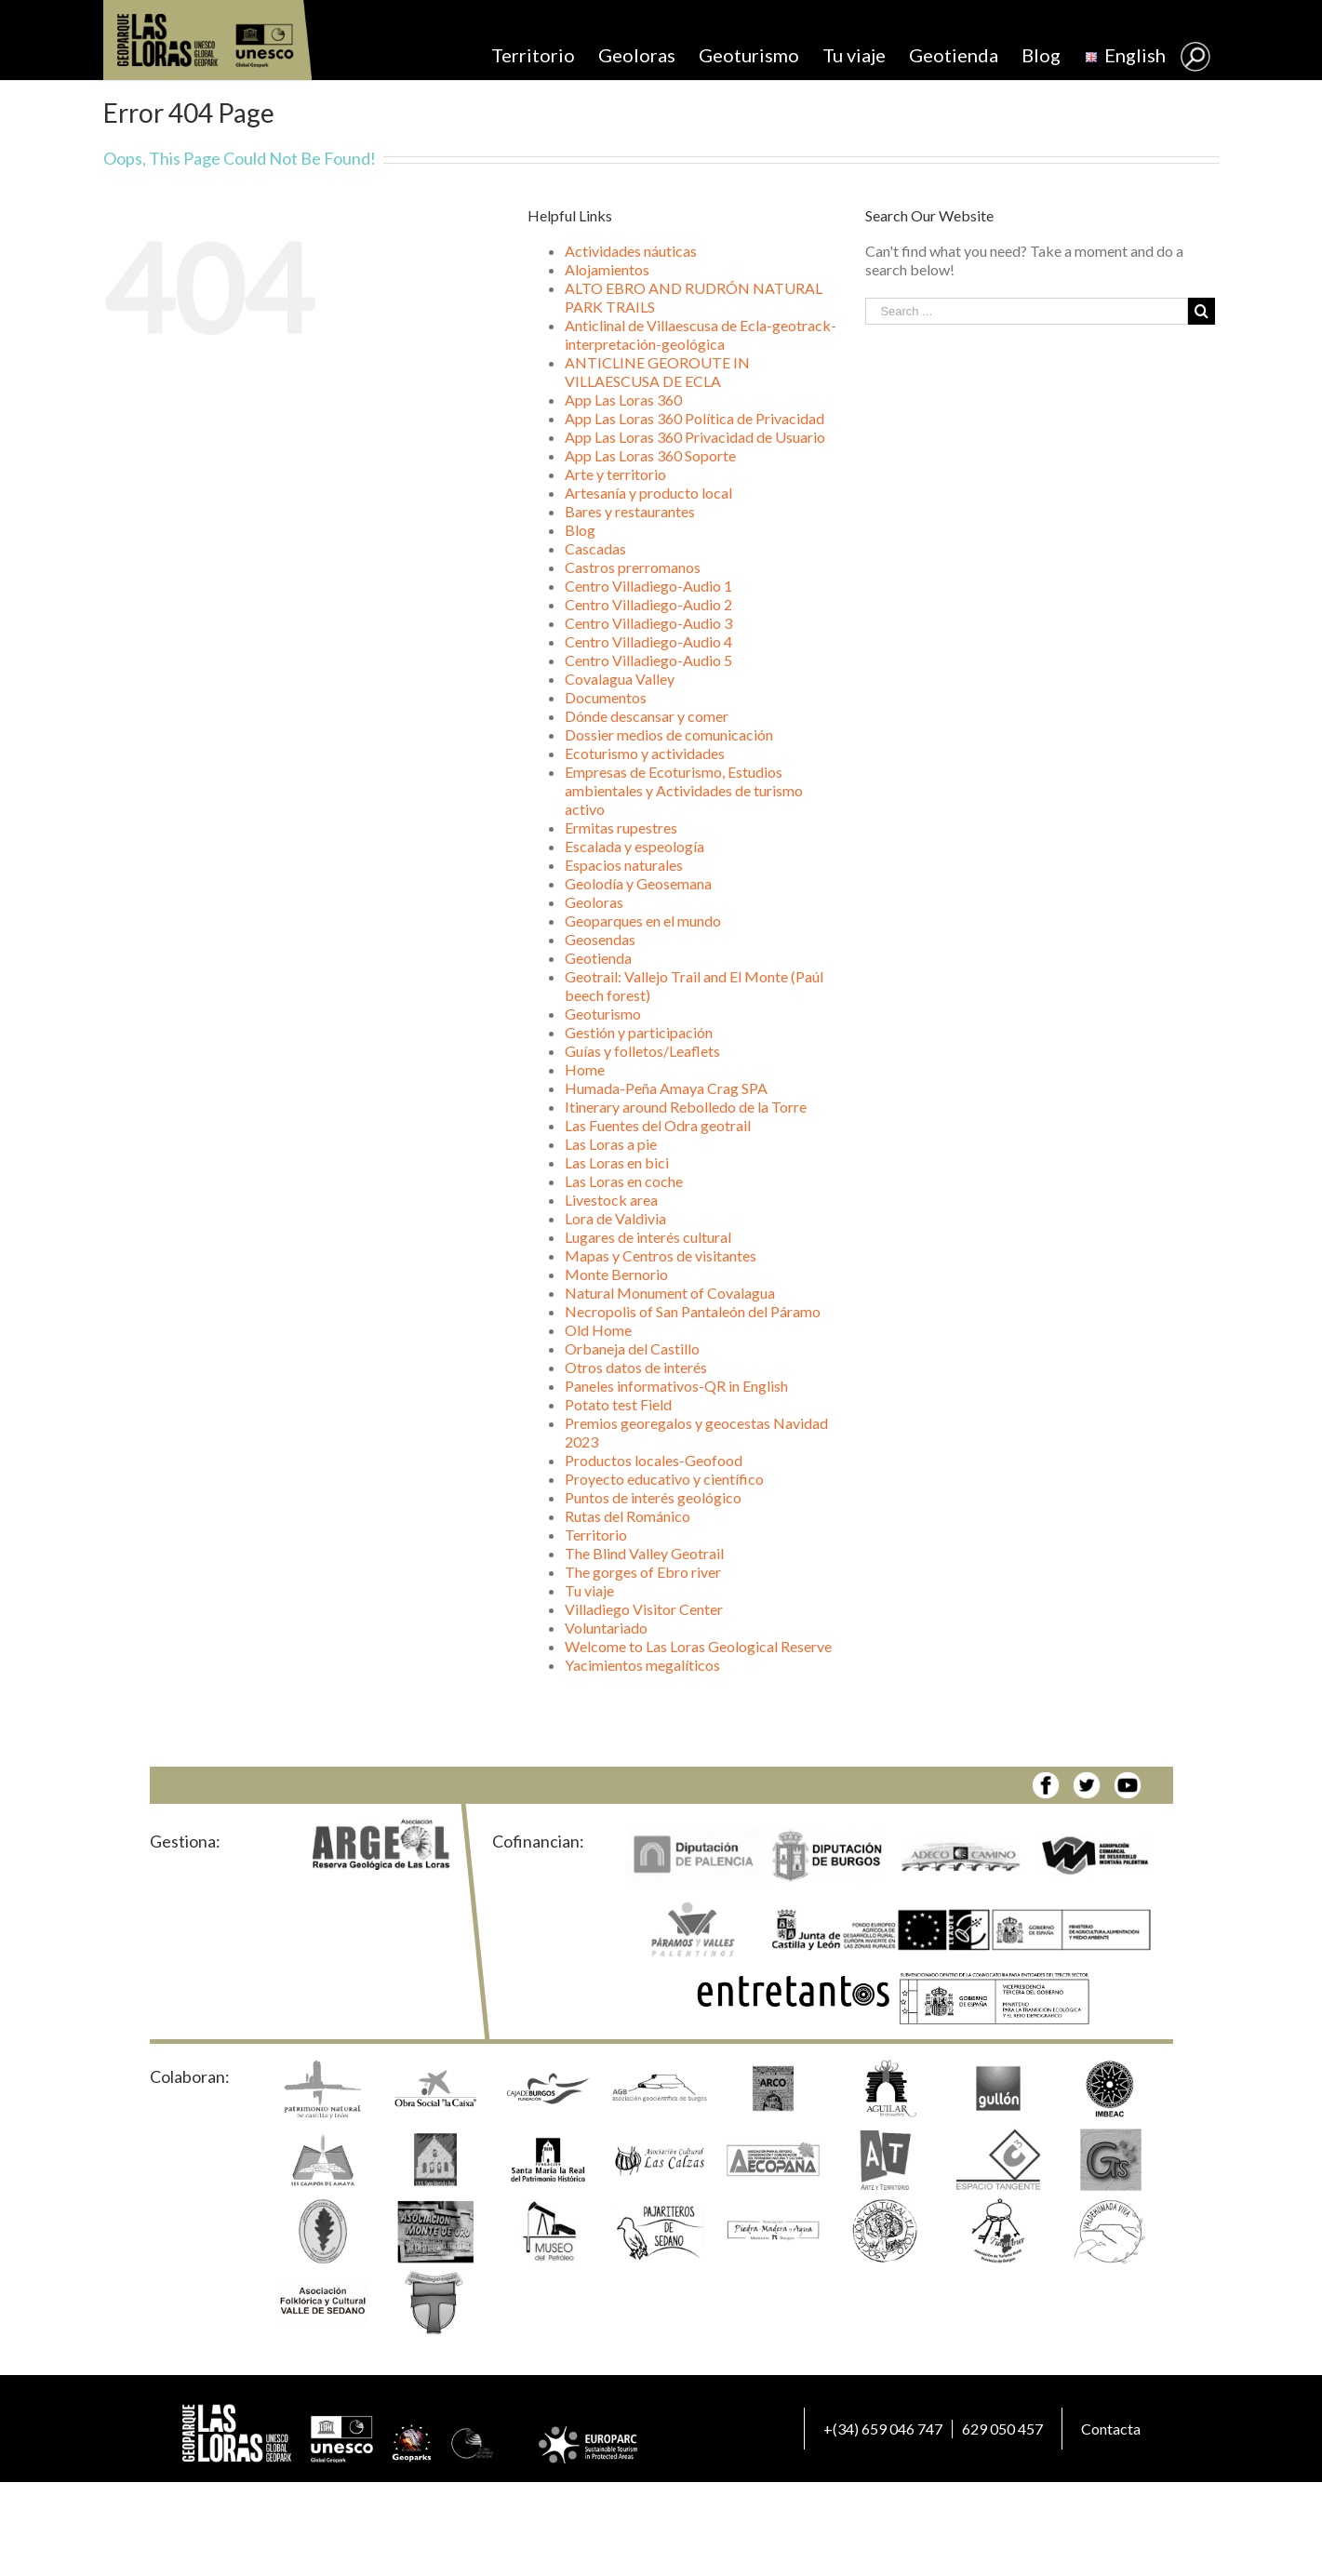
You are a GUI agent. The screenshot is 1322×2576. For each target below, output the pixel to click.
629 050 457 (1002, 2428)
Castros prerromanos (633, 567)
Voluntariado (606, 1627)
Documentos (606, 697)
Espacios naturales (624, 865)
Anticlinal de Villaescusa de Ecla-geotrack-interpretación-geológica (700, 334)
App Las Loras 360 (623, 399)
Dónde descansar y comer (646, 716)
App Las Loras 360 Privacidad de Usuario (695, 437)
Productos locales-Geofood (653, 1460)
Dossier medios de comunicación (669, 734)
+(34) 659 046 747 (882, 2428)
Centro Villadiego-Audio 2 (648, 604)
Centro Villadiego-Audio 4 (648, 641)
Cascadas (595, 548)
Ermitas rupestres (621, 827)
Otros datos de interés (636, 1367)
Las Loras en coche (624, 1181)
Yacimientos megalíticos (642, 1665)
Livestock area (611, 1199)
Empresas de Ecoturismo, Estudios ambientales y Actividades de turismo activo (684, 790)
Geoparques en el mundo (643, 920)
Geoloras (594, 902)
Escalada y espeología (634, 846)
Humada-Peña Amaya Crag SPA (666, 1088)
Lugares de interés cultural (648, 1237)
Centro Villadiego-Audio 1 (648, 585)
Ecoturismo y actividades (645, 753)
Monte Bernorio (616, 1274)
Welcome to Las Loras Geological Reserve (698, 1646)
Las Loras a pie (611, 1144)
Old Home (598, 1330)
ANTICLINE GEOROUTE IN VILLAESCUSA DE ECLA (657, 372)
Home (585, 1069)
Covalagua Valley (619, 678)
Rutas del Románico (627, 1516)
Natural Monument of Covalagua (670, 1292)
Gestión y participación (639, 1032)
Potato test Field (618, 1404)
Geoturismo (603, 1013)
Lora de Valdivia (615, 1218)
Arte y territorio (615, 474)
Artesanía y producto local (648, 492)
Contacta (1111, 2428)
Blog (580, 530)
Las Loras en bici (617, 1162)
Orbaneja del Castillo (632, 1348)
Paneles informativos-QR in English (676, 1386)
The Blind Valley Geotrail (644, 1553)
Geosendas (600, 939)
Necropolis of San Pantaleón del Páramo (693, 1311)
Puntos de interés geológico (653, 1497)
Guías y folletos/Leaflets (642, 1051)
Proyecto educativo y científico (664, 1479)
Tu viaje (589, 1590)
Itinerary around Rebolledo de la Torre (686, 1106)
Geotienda (598, 958)
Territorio (596, 1534)
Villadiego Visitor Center (644, 1609)
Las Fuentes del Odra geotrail (658, 1125)
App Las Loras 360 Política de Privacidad (694, 418)
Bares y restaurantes (630, 511)
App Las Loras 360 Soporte (650, 455)
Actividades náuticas (631, 251)
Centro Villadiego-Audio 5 (648, 660)
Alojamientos (607, 269)
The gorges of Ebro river (643, 1572)
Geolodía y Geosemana (638, 883)
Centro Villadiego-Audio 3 (648, 623)
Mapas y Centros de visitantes (660, 1255)
